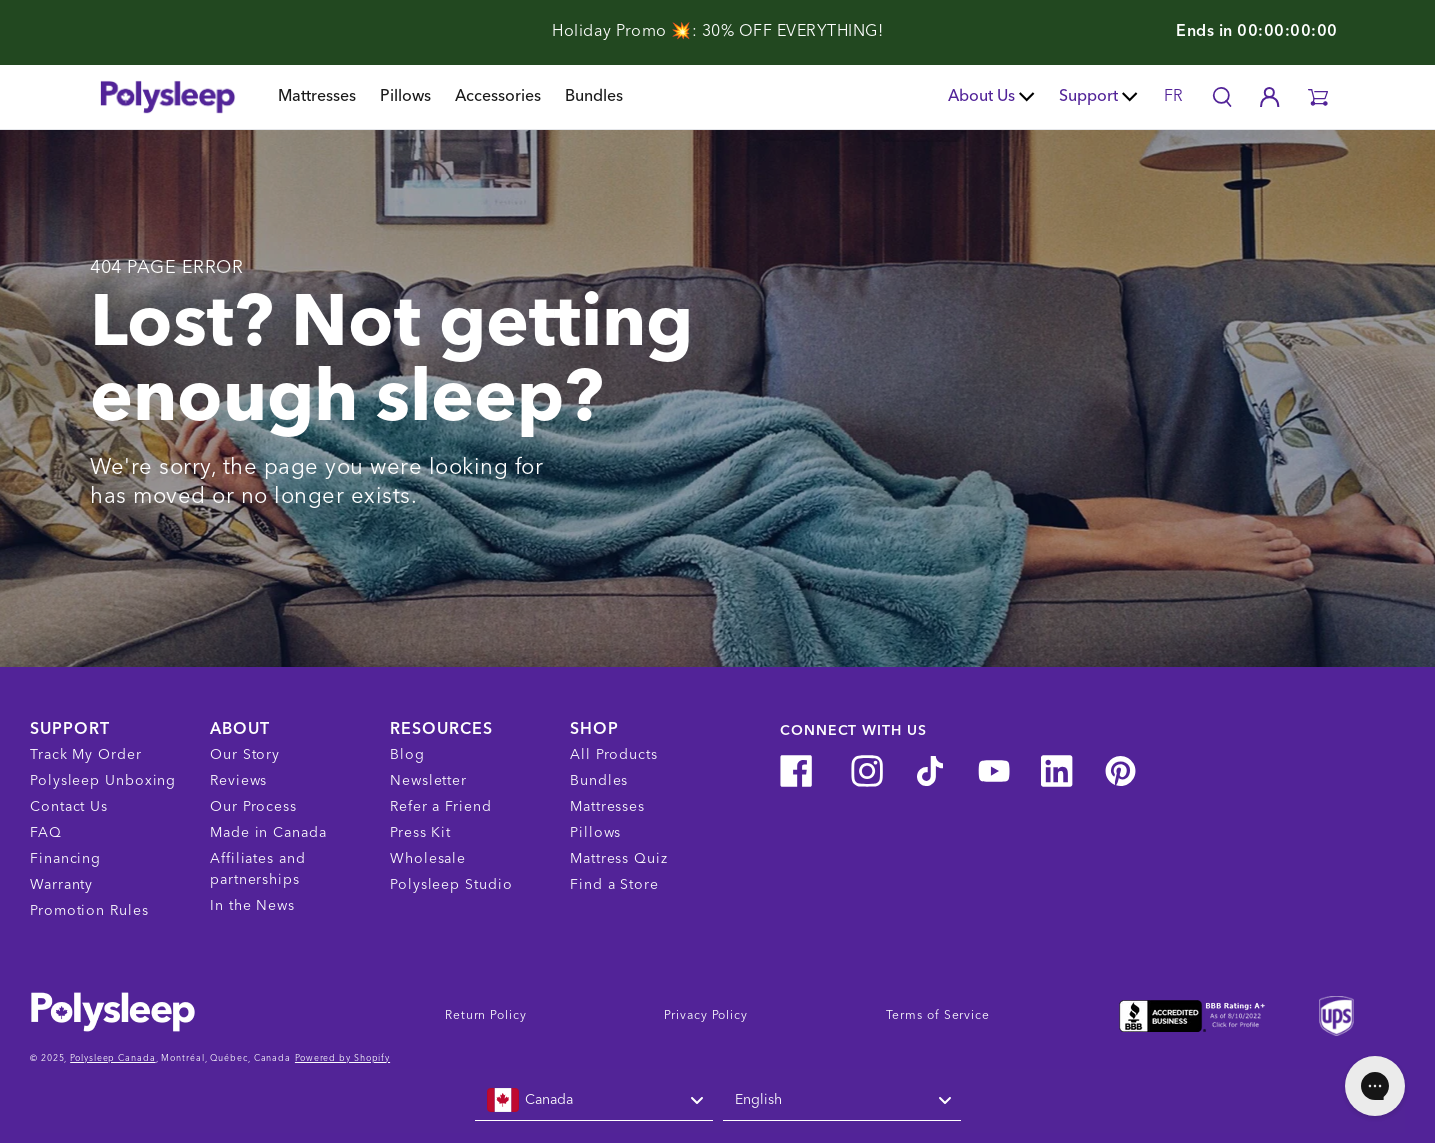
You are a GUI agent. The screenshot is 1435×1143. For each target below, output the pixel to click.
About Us (991, 97)
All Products (614, 755)
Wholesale (428, 859)
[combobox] (594, 1101)
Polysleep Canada (112, 1058)
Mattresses (317, 97)
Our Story (245, 755)
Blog (407, 755)
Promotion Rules (89, 911)
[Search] (1222, 97)
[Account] (1270, 97)
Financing (65, 859)
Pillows (405, 97)
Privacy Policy (706, 1016)
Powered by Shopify (342, 1058)
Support (1098, 97)
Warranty (61, 885)
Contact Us (69, 807)
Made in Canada (268, 833)
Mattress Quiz (619, 859)
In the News (252, 906)
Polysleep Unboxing (103, 781)
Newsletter (428, 781)
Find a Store (614, 885)
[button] (1318, 97)
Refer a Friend (441, 807)
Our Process (253, 807)
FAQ (46, 833)
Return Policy (486, 1016)
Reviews (238, 781)
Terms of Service (938, 1016)
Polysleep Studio (451, 885)
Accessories (498, 97)
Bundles (594, 97)
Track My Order (86, 755)
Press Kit (420, 833)
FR (1173, 97)
